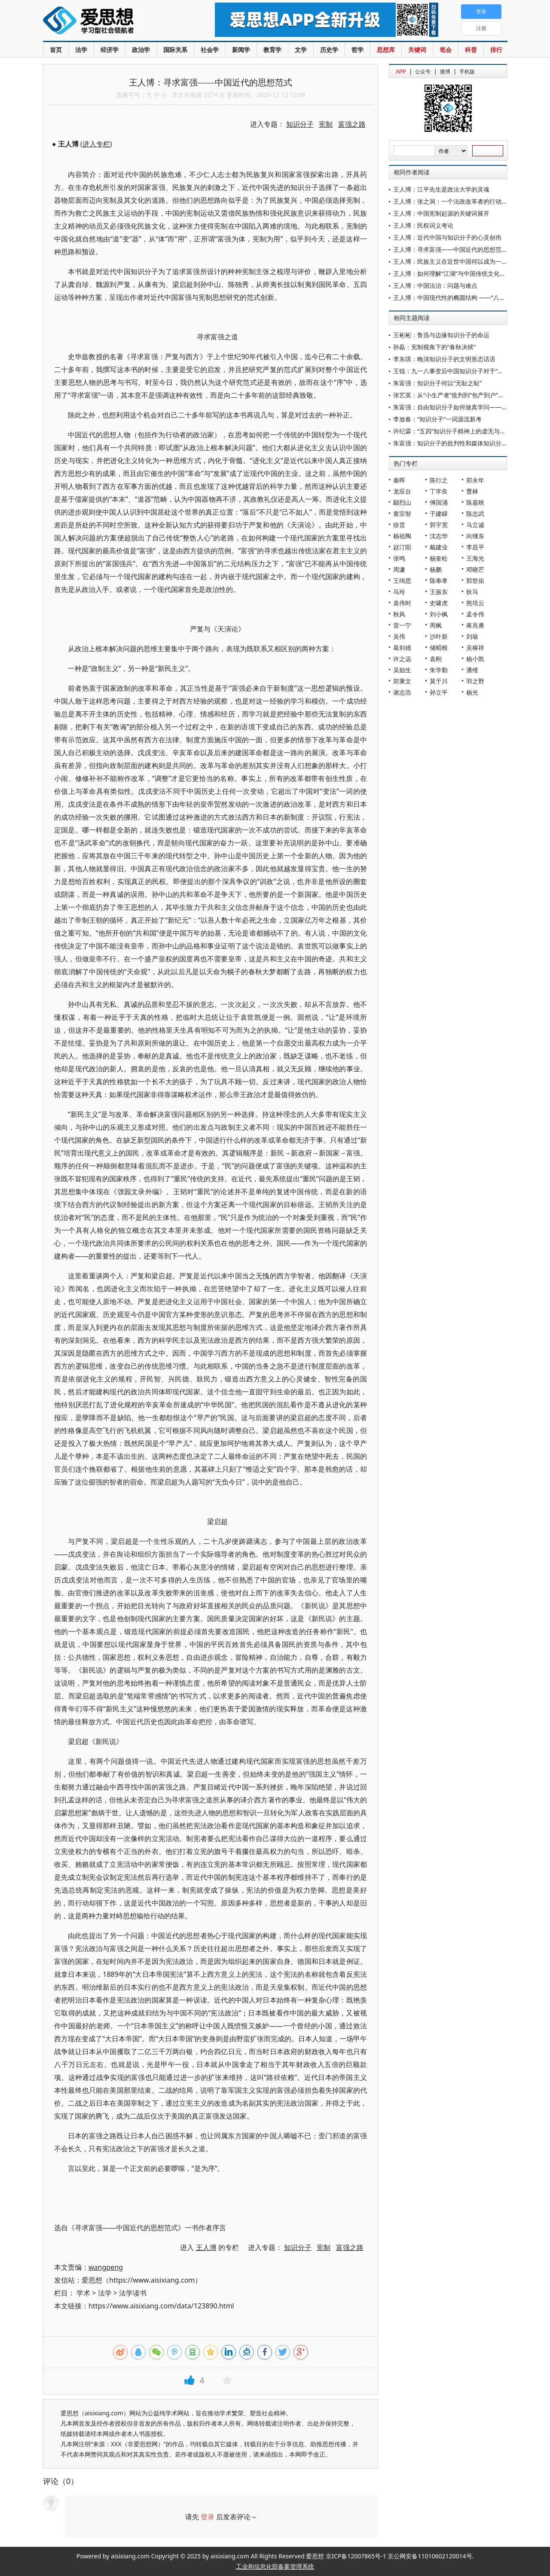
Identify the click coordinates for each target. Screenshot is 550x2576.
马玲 (399, 592)
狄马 (472, 592)
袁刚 (436, 659)
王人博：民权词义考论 (423, 225)
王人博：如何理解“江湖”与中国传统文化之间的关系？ (464, 273)
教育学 (272, 50)
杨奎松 (439, 558)
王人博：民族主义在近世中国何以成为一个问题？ (459, 261)
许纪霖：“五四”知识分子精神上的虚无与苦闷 (452, 431)
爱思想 (111, 21)
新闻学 (241, 50)
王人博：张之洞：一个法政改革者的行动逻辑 (453, 201)
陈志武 (475, 513)
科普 (471, 50)
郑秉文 (402, 681)
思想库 (386, 50)
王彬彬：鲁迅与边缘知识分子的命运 (441, 335)
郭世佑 (475, 580)
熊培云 (475, 603)
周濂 (399, 569)
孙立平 (439, 692)
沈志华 (439, 536)
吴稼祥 (475, 647)
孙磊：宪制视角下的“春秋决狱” (434, 347)
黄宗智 (402, 513)
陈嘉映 (475, 502)
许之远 (402, 659)
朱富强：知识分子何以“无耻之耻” (437, 383)
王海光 (475, 558)
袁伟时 (402, 603)
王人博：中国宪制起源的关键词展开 (441, 213)
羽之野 (475, 681)
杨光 (472, 692)
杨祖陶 (402, 536)
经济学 (110, 50)
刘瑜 (472, 636)
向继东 (475, 536)
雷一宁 (402, 625)
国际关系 (175, 50)
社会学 (210, 50)
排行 (496, 50)
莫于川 (439, 681)
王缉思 (402, 580)
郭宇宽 (439, 525)
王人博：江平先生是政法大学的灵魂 (441, 189)
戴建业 (439, 547)
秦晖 (399, 480)
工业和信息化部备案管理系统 (275, 2566)
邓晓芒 (475, 569)
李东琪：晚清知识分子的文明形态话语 (444, 359)
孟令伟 (475, 614)
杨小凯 (475, 659)
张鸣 (399, 558)
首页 (56, 50)
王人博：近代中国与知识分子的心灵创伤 (447, 237)
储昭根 (439, 647)
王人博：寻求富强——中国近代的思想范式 (450, 249)
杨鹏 (436, 569)
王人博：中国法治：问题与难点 (435, 285)
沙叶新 (439, 636)
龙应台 (402, 491)
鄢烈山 (402, 502)
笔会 (446, 50)
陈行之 (439, 480)
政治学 (141, 50)
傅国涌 (439, 502)
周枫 (436, 625)
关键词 (417, 50)
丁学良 (439, 491)
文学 (301, 50)
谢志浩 (402, 692)
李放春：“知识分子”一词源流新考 (437, 419)
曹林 (472, 491)
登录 (207, 2516)
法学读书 (133, 2293)
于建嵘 (439, 513)
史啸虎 (439, 603)
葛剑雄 (402, 647)
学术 (83, 2293)
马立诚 (475, 525)
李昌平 (475, 547)
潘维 (472, 670)
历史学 (329, 50)
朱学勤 (439, 670)
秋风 (399, 614)
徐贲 (399, 525)
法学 (81, 50)
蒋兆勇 (475, 625)
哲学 (357, 50)
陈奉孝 (439, 580)
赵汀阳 (402, 547)
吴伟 (399, 636)
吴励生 (402, 670)
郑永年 (475, 480)
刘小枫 (439, 614)
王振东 (439, 592)
